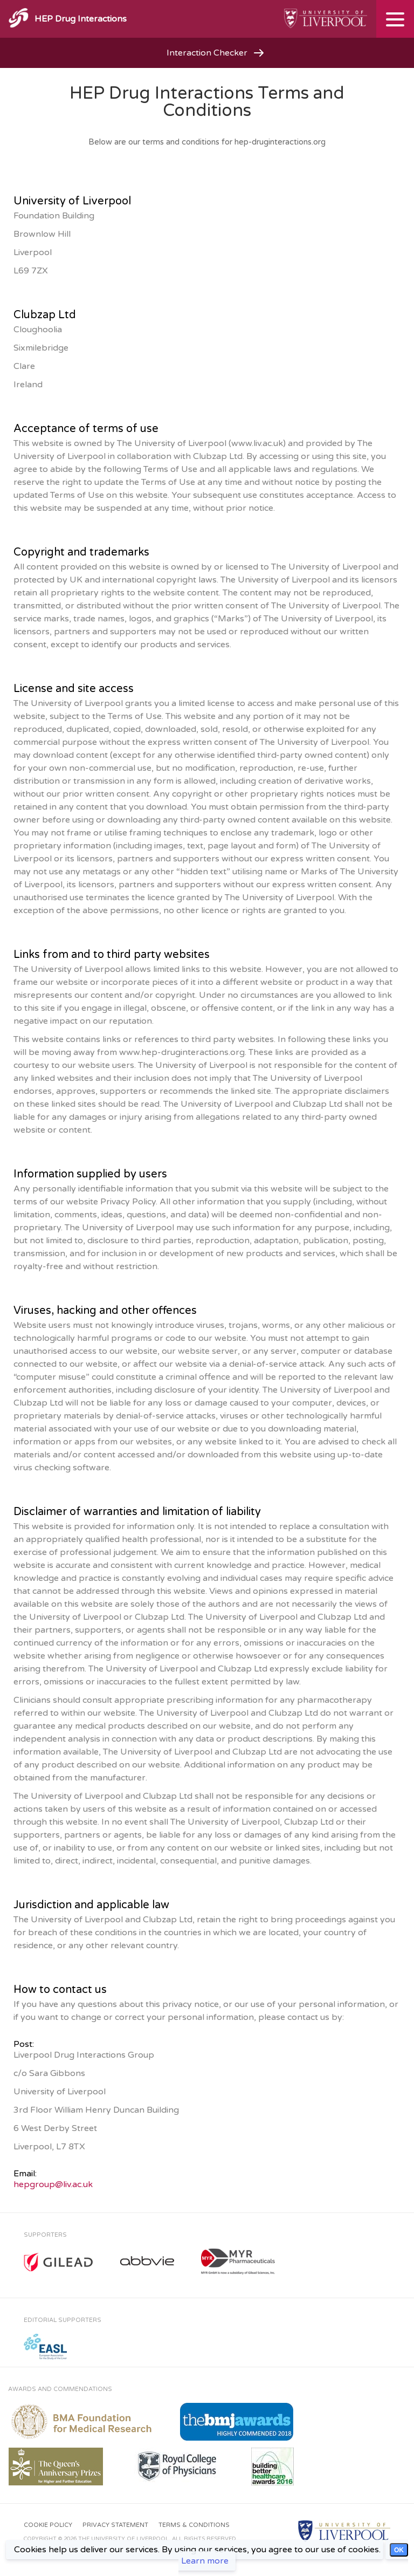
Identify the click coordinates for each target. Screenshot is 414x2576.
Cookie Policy (48, 2525)
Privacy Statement (115, 2525)
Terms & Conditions (194, 2525)
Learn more (205, 2561)
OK (399, 2550)
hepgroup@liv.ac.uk (53, 2184)
